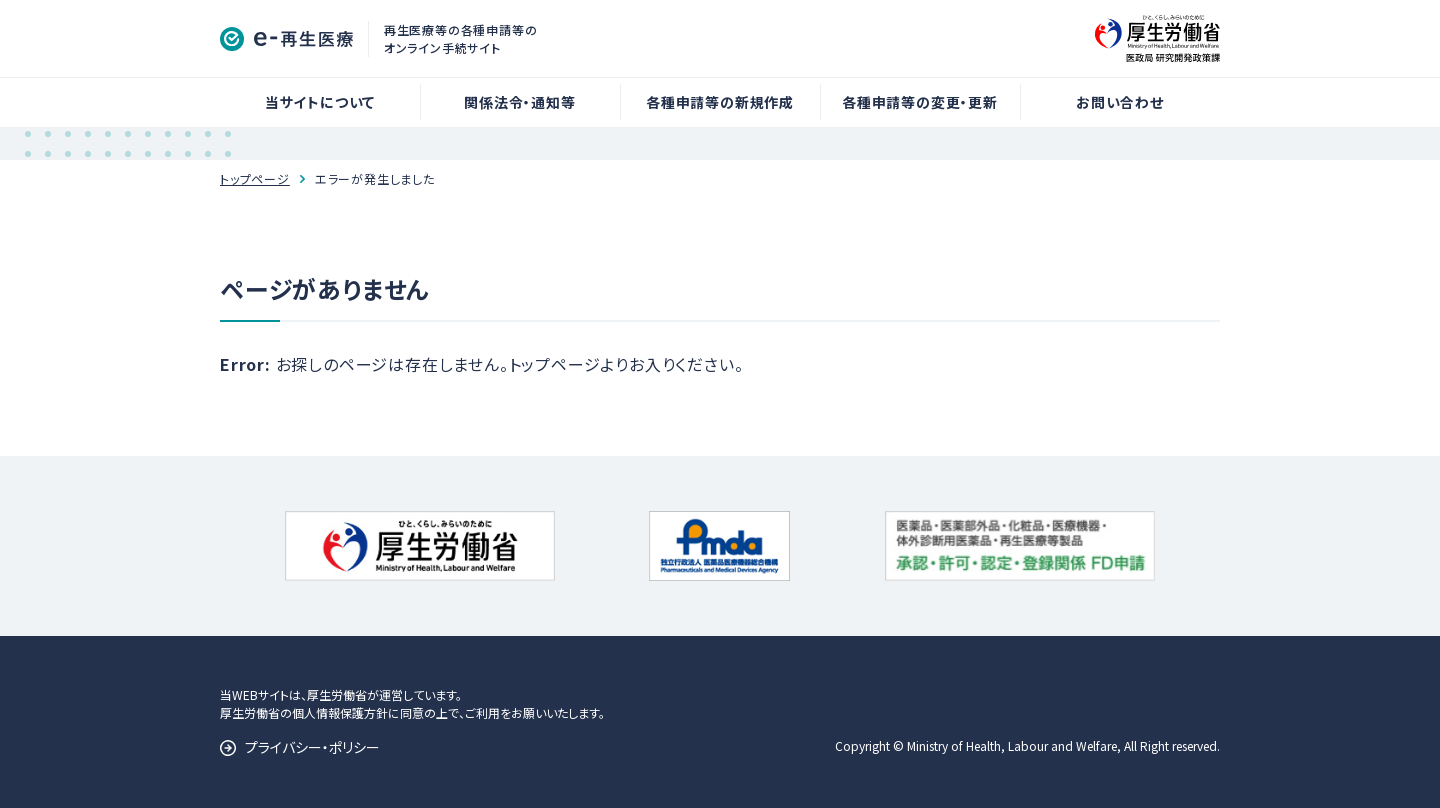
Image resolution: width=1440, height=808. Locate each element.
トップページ (255, 178)
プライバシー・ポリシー (312, 747)
